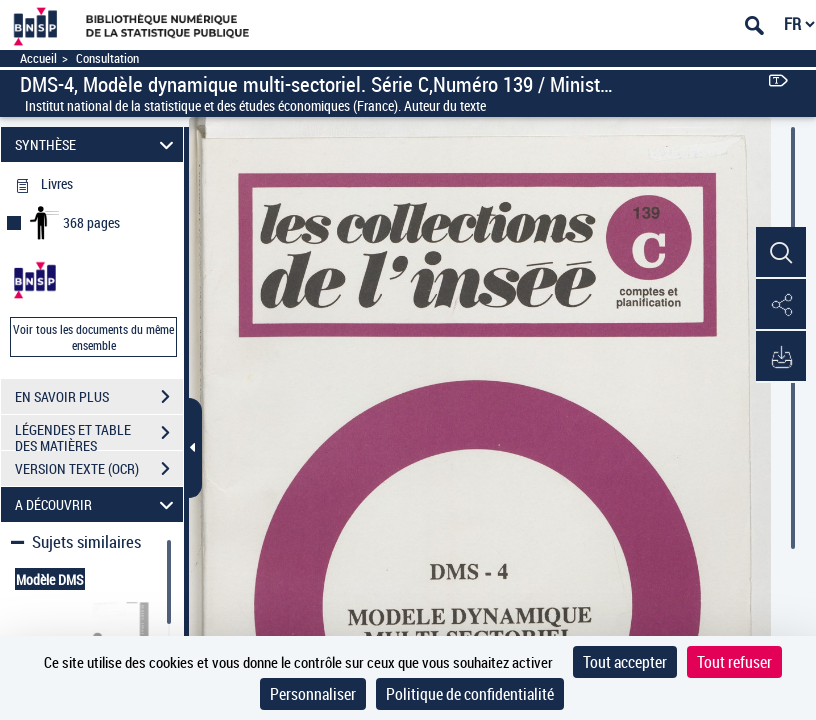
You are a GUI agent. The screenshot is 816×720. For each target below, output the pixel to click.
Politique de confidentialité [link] (470, 694)
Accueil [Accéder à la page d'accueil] (38, 58)
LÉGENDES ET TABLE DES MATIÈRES (99, 435)
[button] (781, 253)
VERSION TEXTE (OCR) (99, 469)
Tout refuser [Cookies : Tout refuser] (734, 662)
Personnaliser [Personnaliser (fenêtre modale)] (313, 694)
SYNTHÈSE (97, 144)
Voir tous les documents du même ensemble (93, 337)
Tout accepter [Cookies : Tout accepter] (625, 662)
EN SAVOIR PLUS (99, 397)
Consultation (107, 58)
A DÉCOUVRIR (97, 504)
